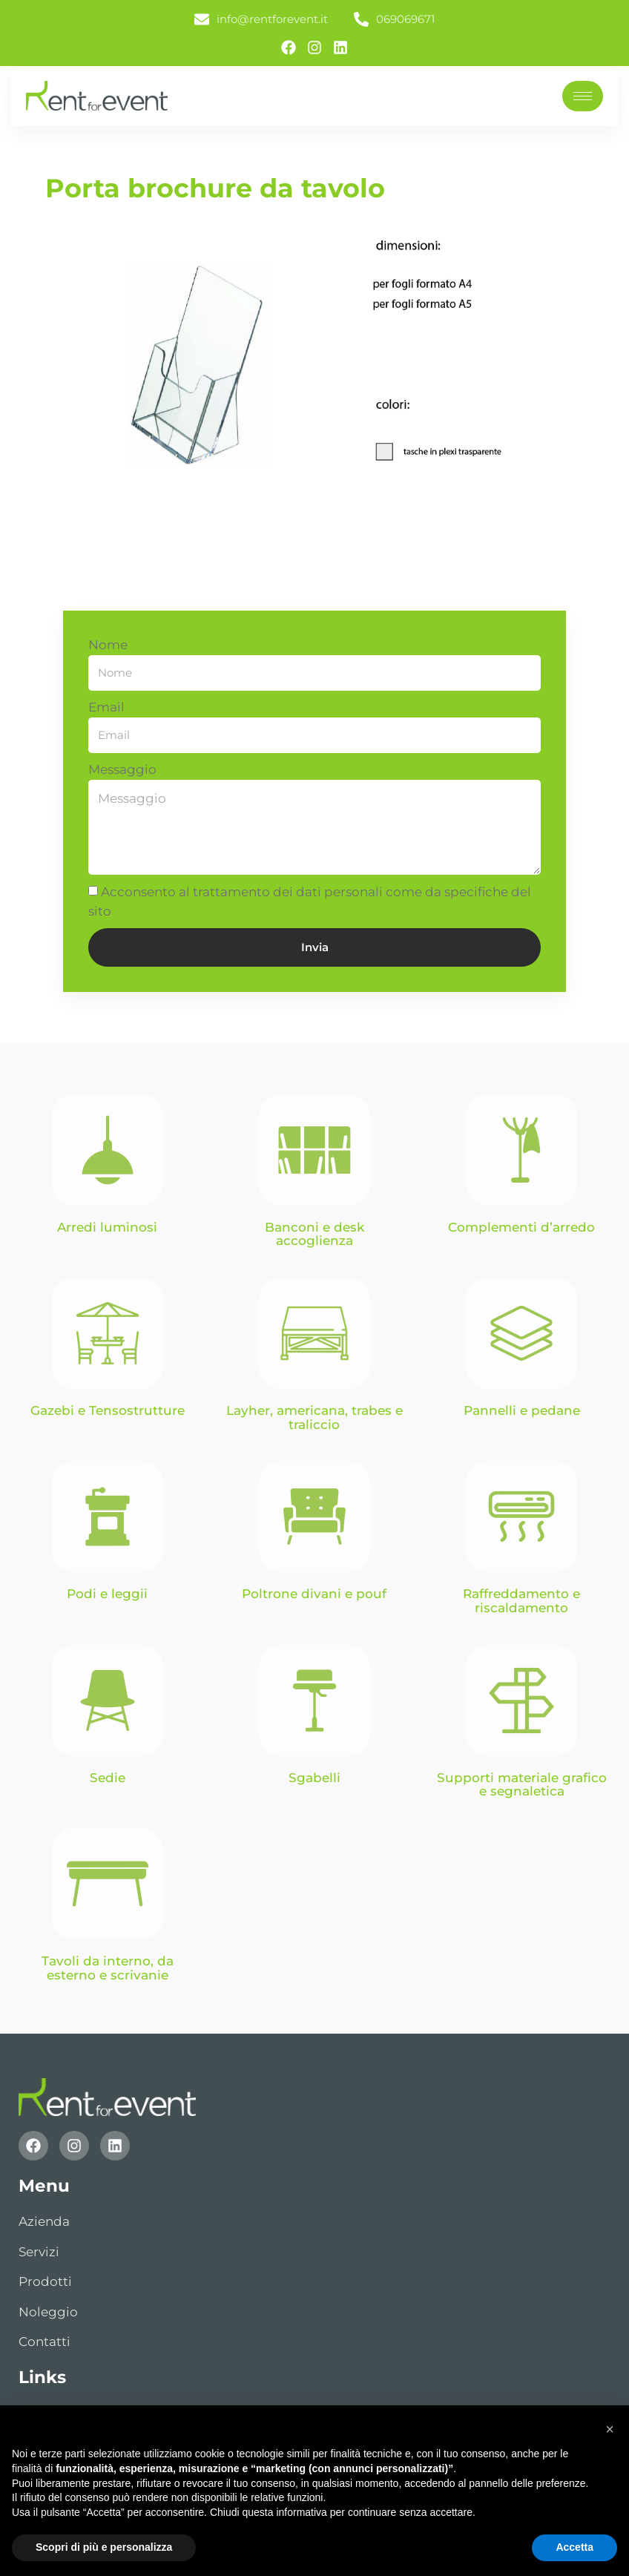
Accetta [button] (574, 2547)
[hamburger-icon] (582, 96)
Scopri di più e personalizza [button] (104, 2547)
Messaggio (122, 769)
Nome (108, 644)
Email (106, 707)
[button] (610, 2429)
